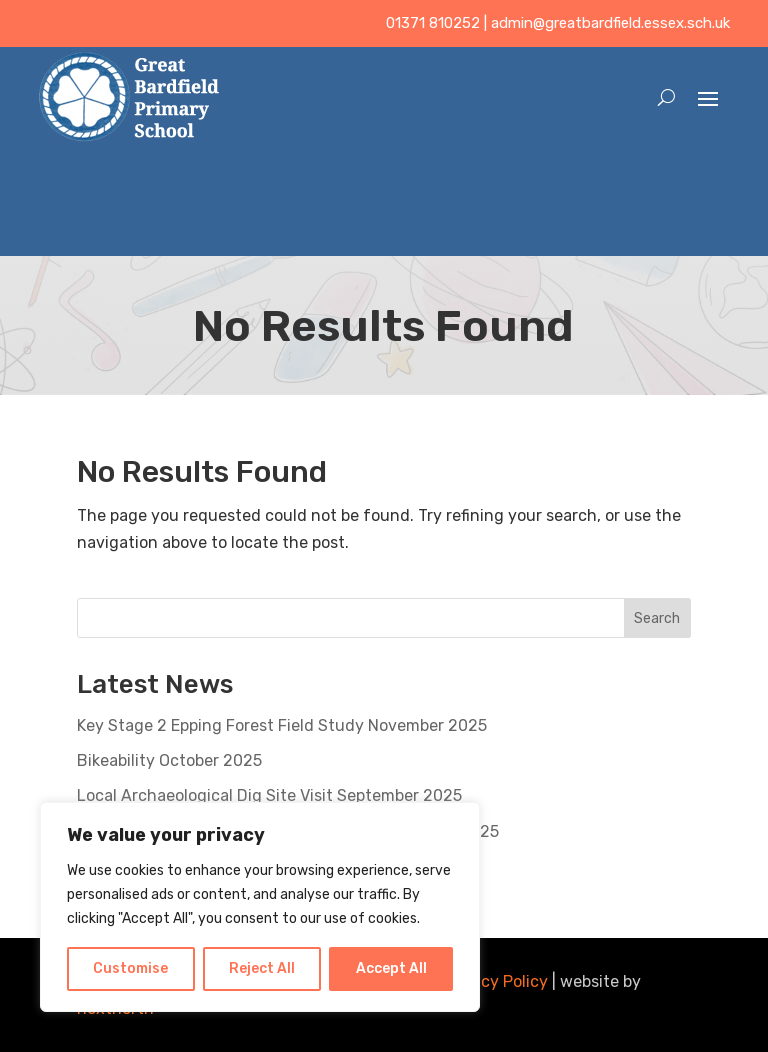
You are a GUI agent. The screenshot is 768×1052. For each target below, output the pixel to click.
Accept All (391, 968)
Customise (130, 968)
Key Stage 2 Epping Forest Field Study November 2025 (282, 725)
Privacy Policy (495, 981)
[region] (260, 907)
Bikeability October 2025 (169, 760)
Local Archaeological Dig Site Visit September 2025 (269, 795)
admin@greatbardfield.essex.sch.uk (610, 23)
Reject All (262, 968)
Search (657, 618)
